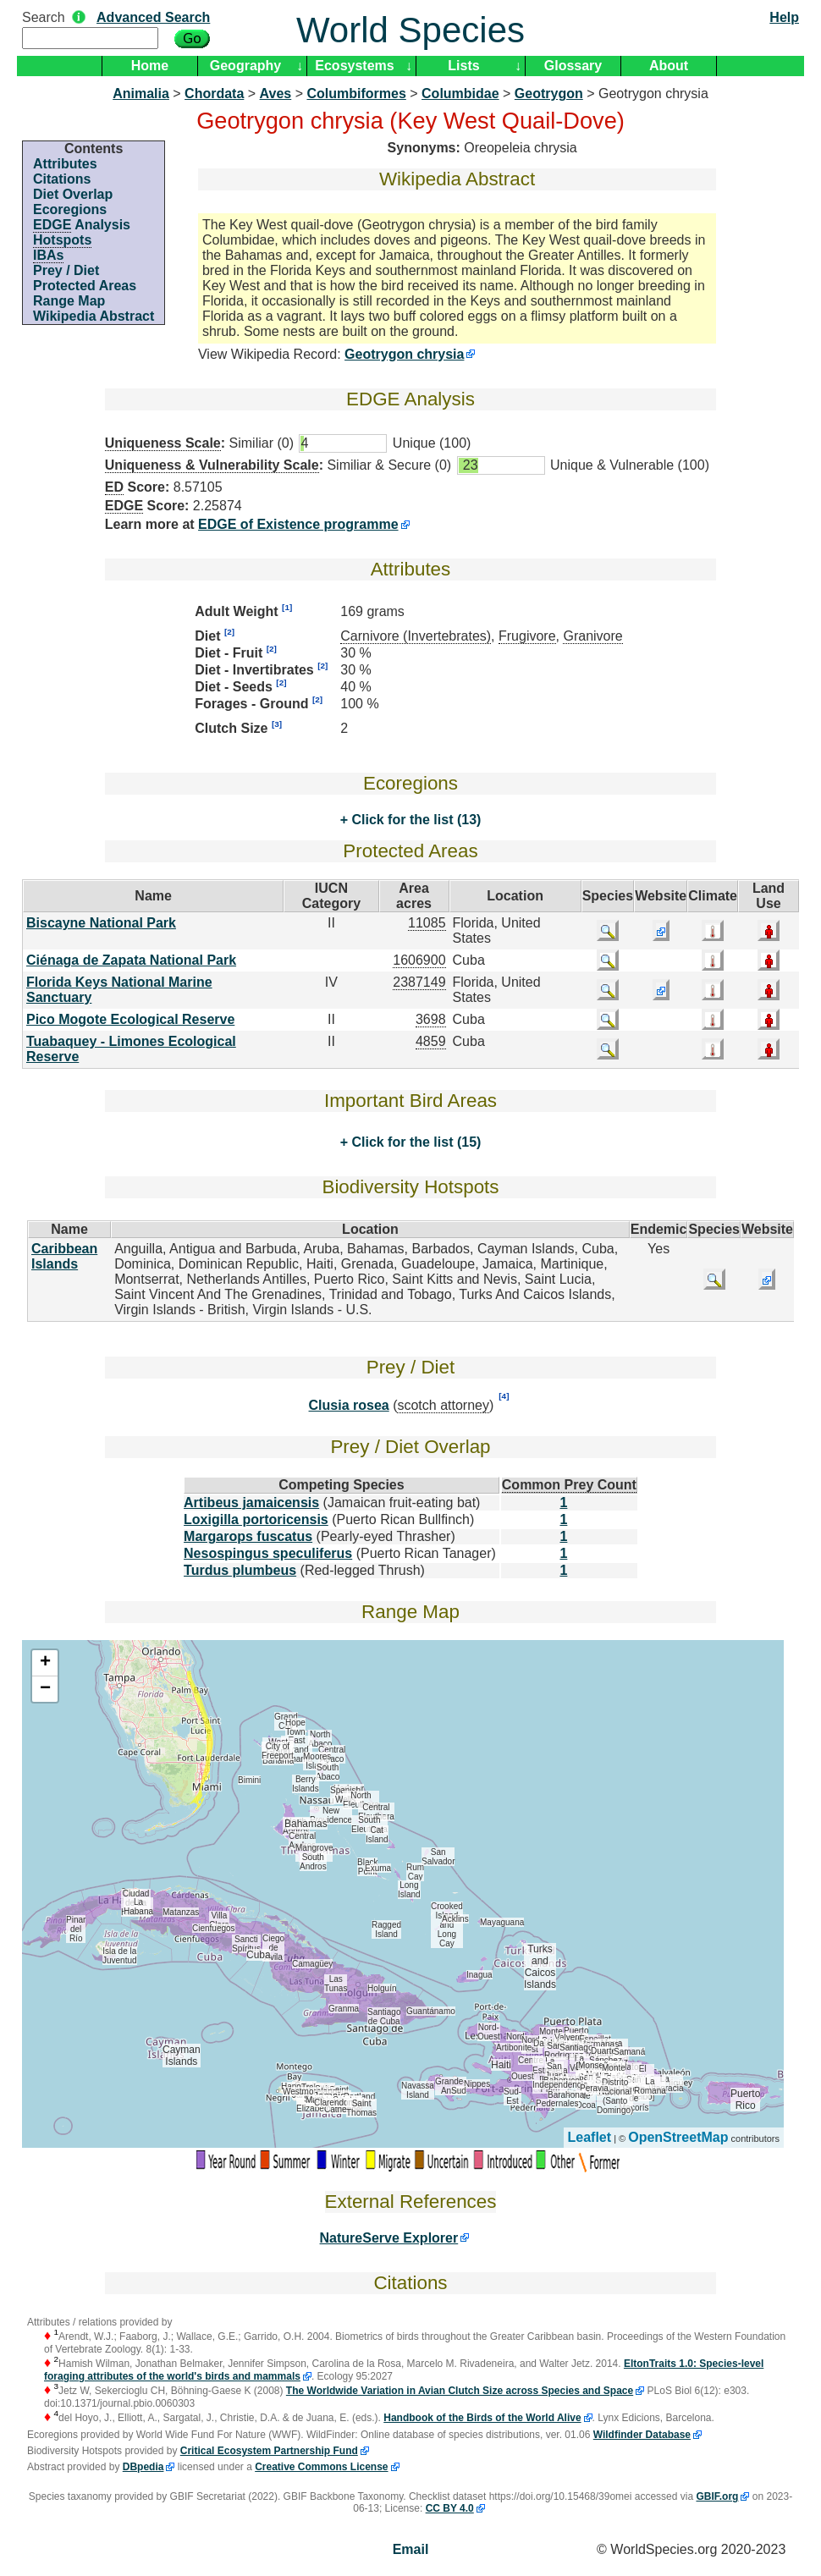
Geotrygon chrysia (404, 354)
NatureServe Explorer (389, 2238)
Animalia (141, 93)
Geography (245, 65)
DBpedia (143, 2467)
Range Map (69, 301)
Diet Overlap (73, 194)
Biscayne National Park (101, 923)
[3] (277, 724)
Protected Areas (84, 285)
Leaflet (590, 2137)
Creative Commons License (321, 2467)
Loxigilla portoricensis (256, 1519)
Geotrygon (549, 93)
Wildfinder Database (642, 2435)
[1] (287, 607)
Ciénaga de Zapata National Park (131, 960)
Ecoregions (70, 209)
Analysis (81, 225)
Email (411, 2549)
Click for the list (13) (414, 819)
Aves (276, 93)
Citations (62, 179)
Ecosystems (354, 65)
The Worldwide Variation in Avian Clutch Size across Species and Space (459, 2391)
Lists (463, 65)
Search (43, 17)
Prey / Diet (66, 270)
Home (149, 65)
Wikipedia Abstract (93, 316)
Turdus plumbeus (240, 1570)
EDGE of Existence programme (298, 524)
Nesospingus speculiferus (268, 1553)
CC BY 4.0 (450, 2508)
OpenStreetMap (678, 2137)
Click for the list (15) (414, 1142)
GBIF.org (717, 2496)
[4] (504, 1396)
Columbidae (460, 93)
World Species (410, 30)
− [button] (45, 1689)
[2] (229, 631)
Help (784, 17)
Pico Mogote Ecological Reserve (130, 1019)
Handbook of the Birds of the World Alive (482, 2418)
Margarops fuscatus (248, 1536)
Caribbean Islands (64, 1256)
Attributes (65, 164)
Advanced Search (153, 17)
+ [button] (45, 1663)
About (668, 65)
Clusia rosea (349, 1405)
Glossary (573, 65)
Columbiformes (355, 93)
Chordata (214, 93)
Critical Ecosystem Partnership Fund (269, 2451)
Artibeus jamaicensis (251, 1502)
